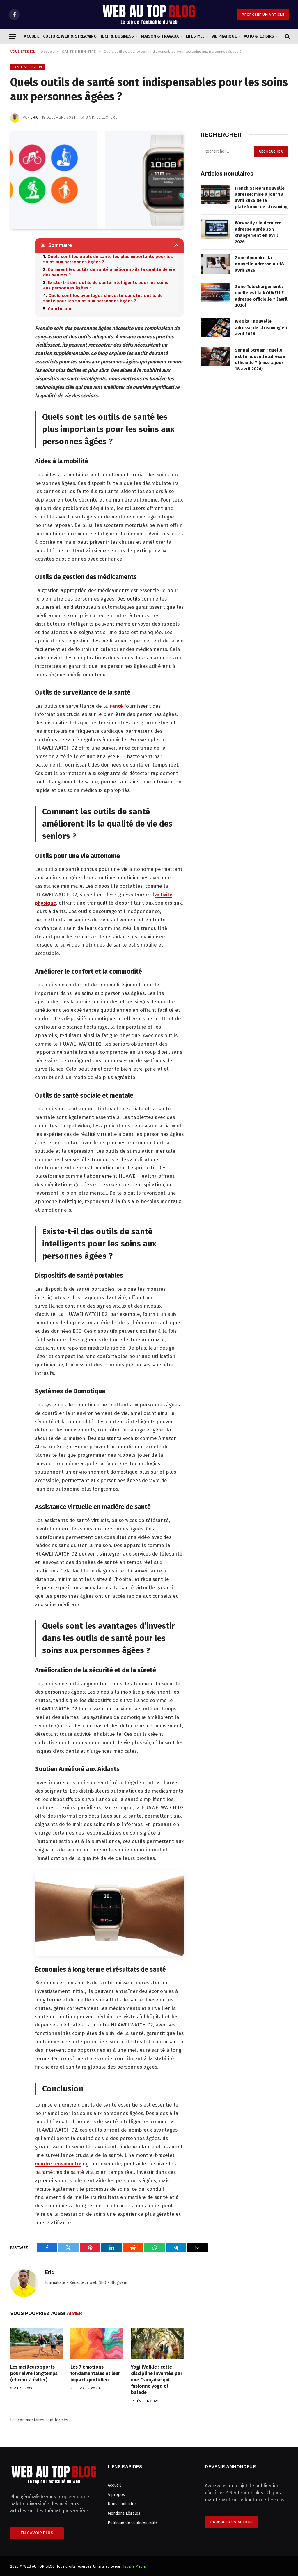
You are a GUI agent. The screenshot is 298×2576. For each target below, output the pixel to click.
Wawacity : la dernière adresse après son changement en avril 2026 (258, 232)
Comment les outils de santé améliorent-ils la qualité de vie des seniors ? (109, 272)
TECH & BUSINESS (117, 36)
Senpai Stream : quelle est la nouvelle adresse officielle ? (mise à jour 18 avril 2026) (260, 359)
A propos (116, 2494)
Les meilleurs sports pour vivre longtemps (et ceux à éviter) (34, 2373)
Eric (34, 117)
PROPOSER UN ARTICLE (263, 15)
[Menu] (12, 36)
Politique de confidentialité (133, 2522)
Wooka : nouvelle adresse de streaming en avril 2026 (261, 327)
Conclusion (59, 308)
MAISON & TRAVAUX (160, 36)
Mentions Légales (124, 2513)
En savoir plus (37, 2533)
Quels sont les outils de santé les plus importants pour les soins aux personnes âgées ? (108, 259)
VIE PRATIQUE (224, 36)
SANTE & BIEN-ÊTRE (28, 67)
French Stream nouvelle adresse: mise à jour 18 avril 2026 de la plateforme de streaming (261, 197)
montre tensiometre (58, 2164)
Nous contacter (122, 2503)
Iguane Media (134, 2566)
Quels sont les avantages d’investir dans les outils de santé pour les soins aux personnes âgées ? (103, 298)
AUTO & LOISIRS (259, 36)
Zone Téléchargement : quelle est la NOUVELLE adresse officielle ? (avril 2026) (261, 296)
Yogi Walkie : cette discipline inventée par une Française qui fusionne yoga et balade (156, 2379)
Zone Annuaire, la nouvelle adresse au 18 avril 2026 (259, 264)
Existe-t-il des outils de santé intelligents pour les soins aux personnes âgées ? (105, 285)
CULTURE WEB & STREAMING (70, 36)
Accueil (32, 36)
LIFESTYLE (195, 36)
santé (116, 706)
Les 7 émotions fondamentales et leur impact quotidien (95, 2373)
